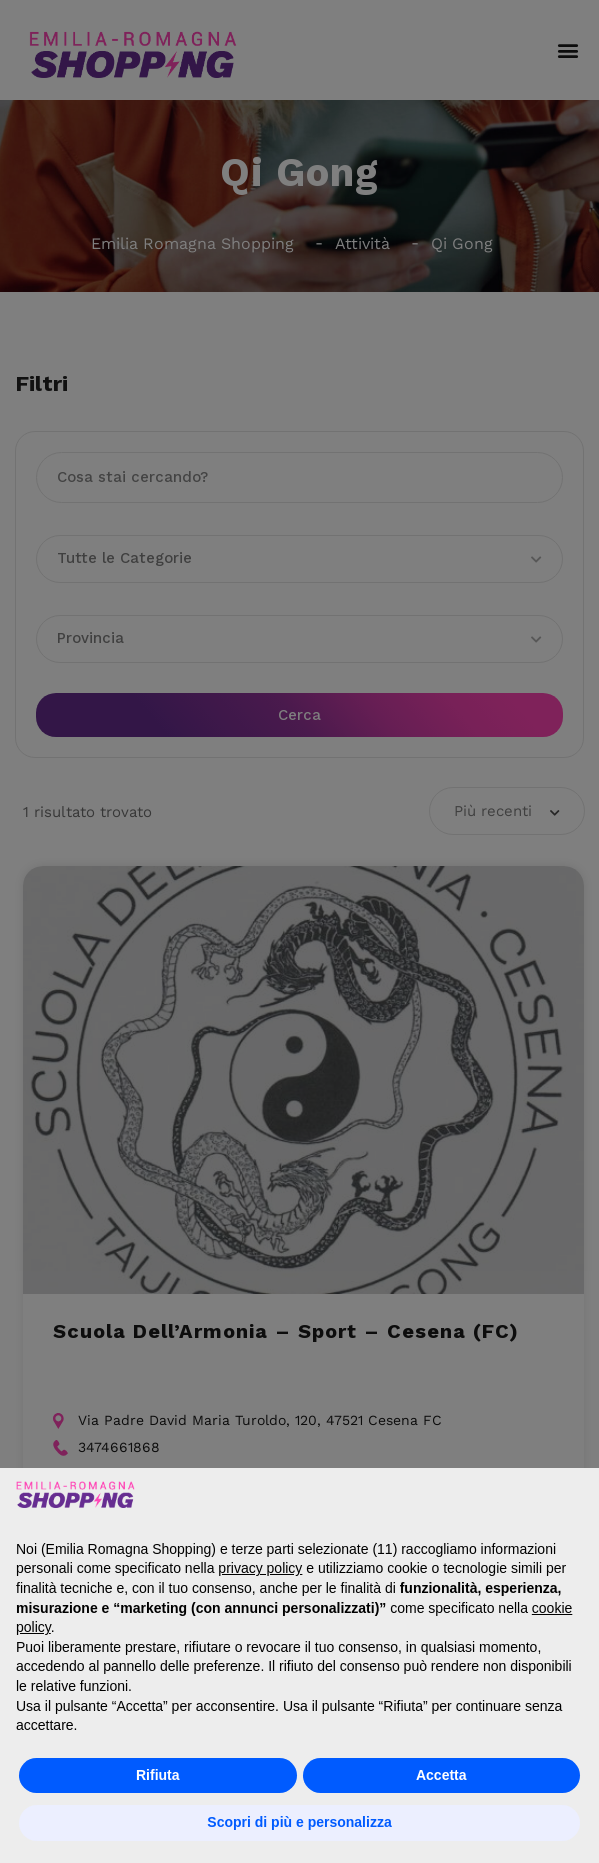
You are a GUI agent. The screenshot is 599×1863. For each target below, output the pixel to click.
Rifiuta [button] (158, 1775)
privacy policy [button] (260, 1568)
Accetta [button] (441, 1775)
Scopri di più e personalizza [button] (299, 1822)
